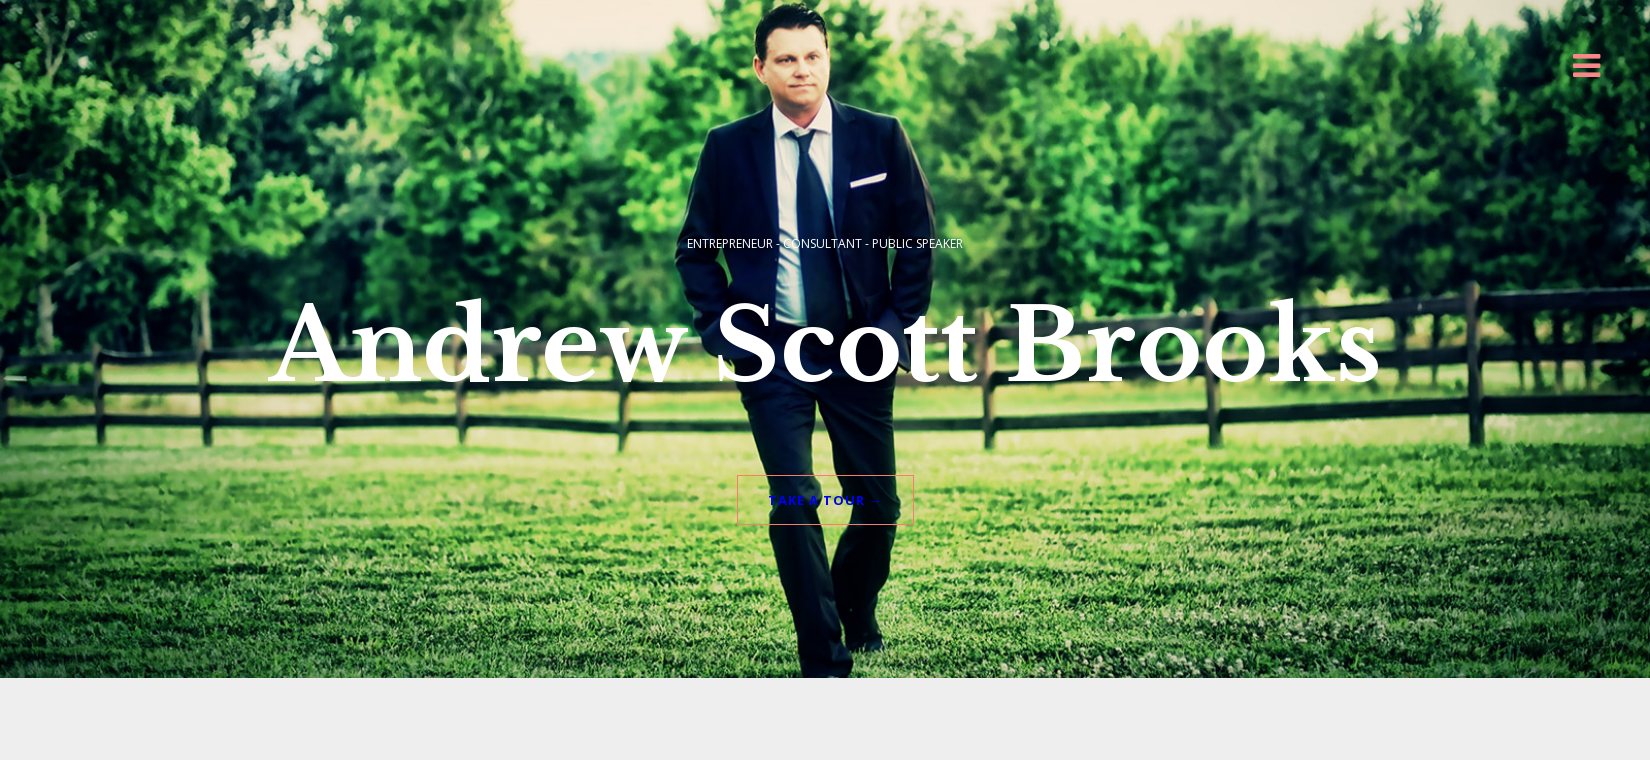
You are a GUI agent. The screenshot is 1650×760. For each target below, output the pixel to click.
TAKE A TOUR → (825, 480)
